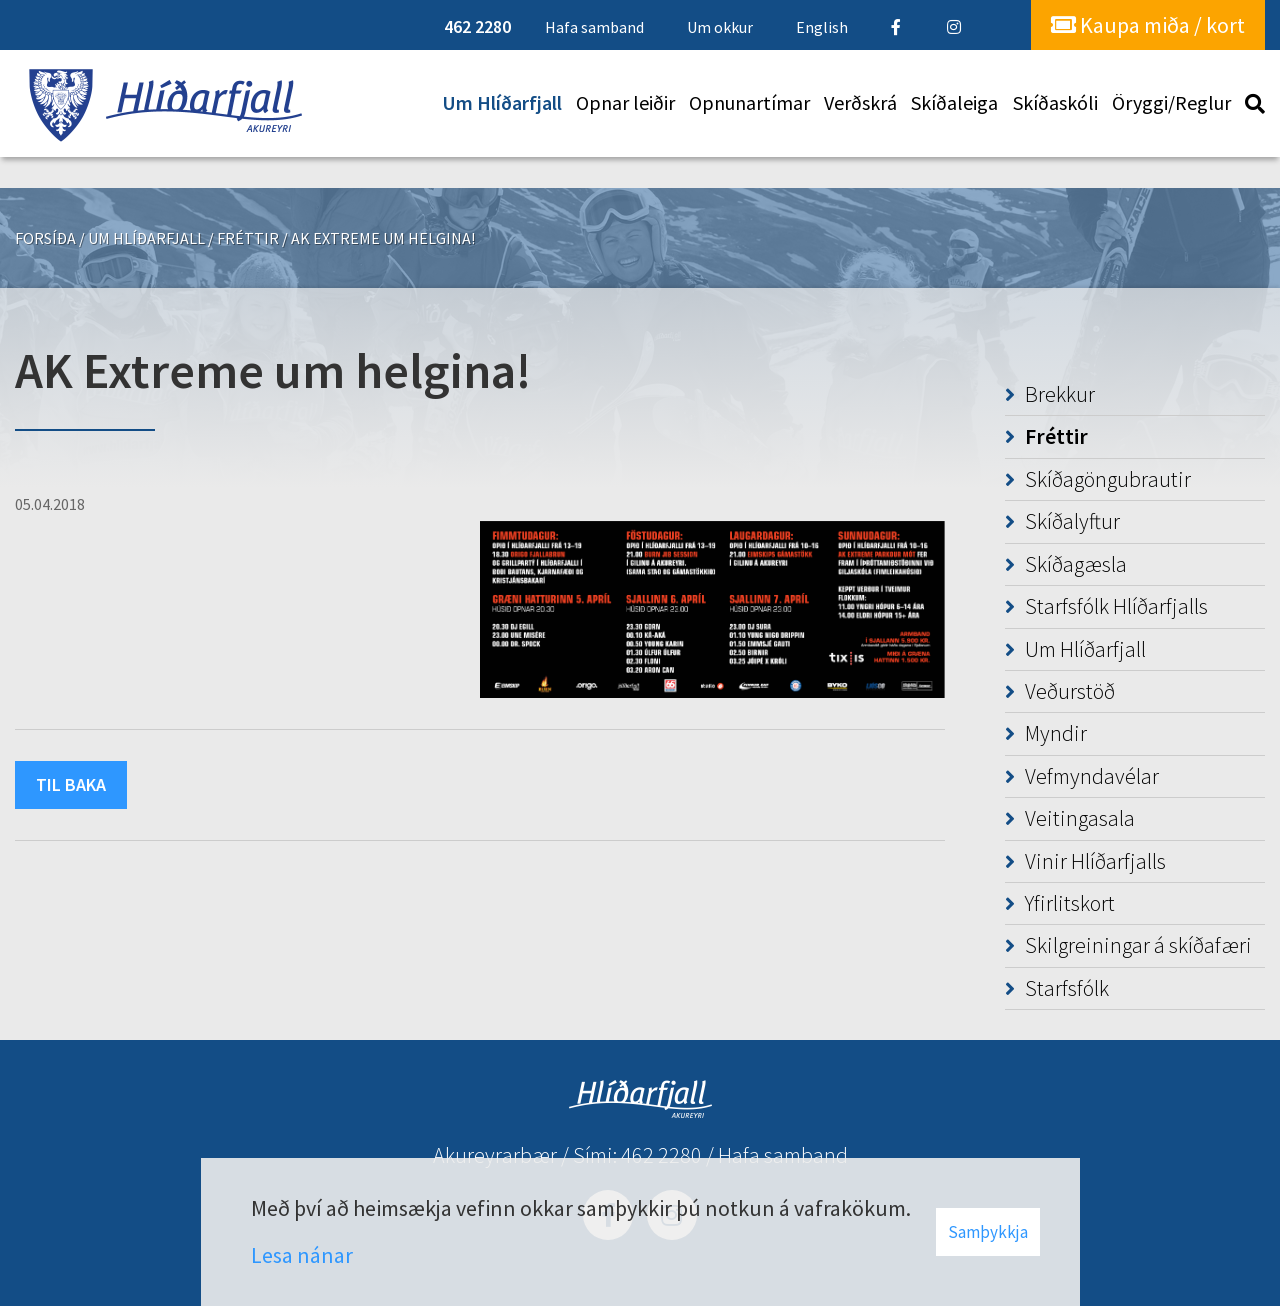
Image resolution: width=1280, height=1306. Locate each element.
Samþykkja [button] (988, 1232)
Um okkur (720, 27)
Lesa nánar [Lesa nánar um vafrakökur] (302, 1255)
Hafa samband (783, 1155)
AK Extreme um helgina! (383, 238)
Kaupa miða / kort (1148, 25)
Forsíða (45, 238)
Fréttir (248, 238)
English (822, 27)
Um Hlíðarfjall (146, 238)
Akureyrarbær (495, 1155)
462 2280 (661, 1155)
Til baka (71, 784)
